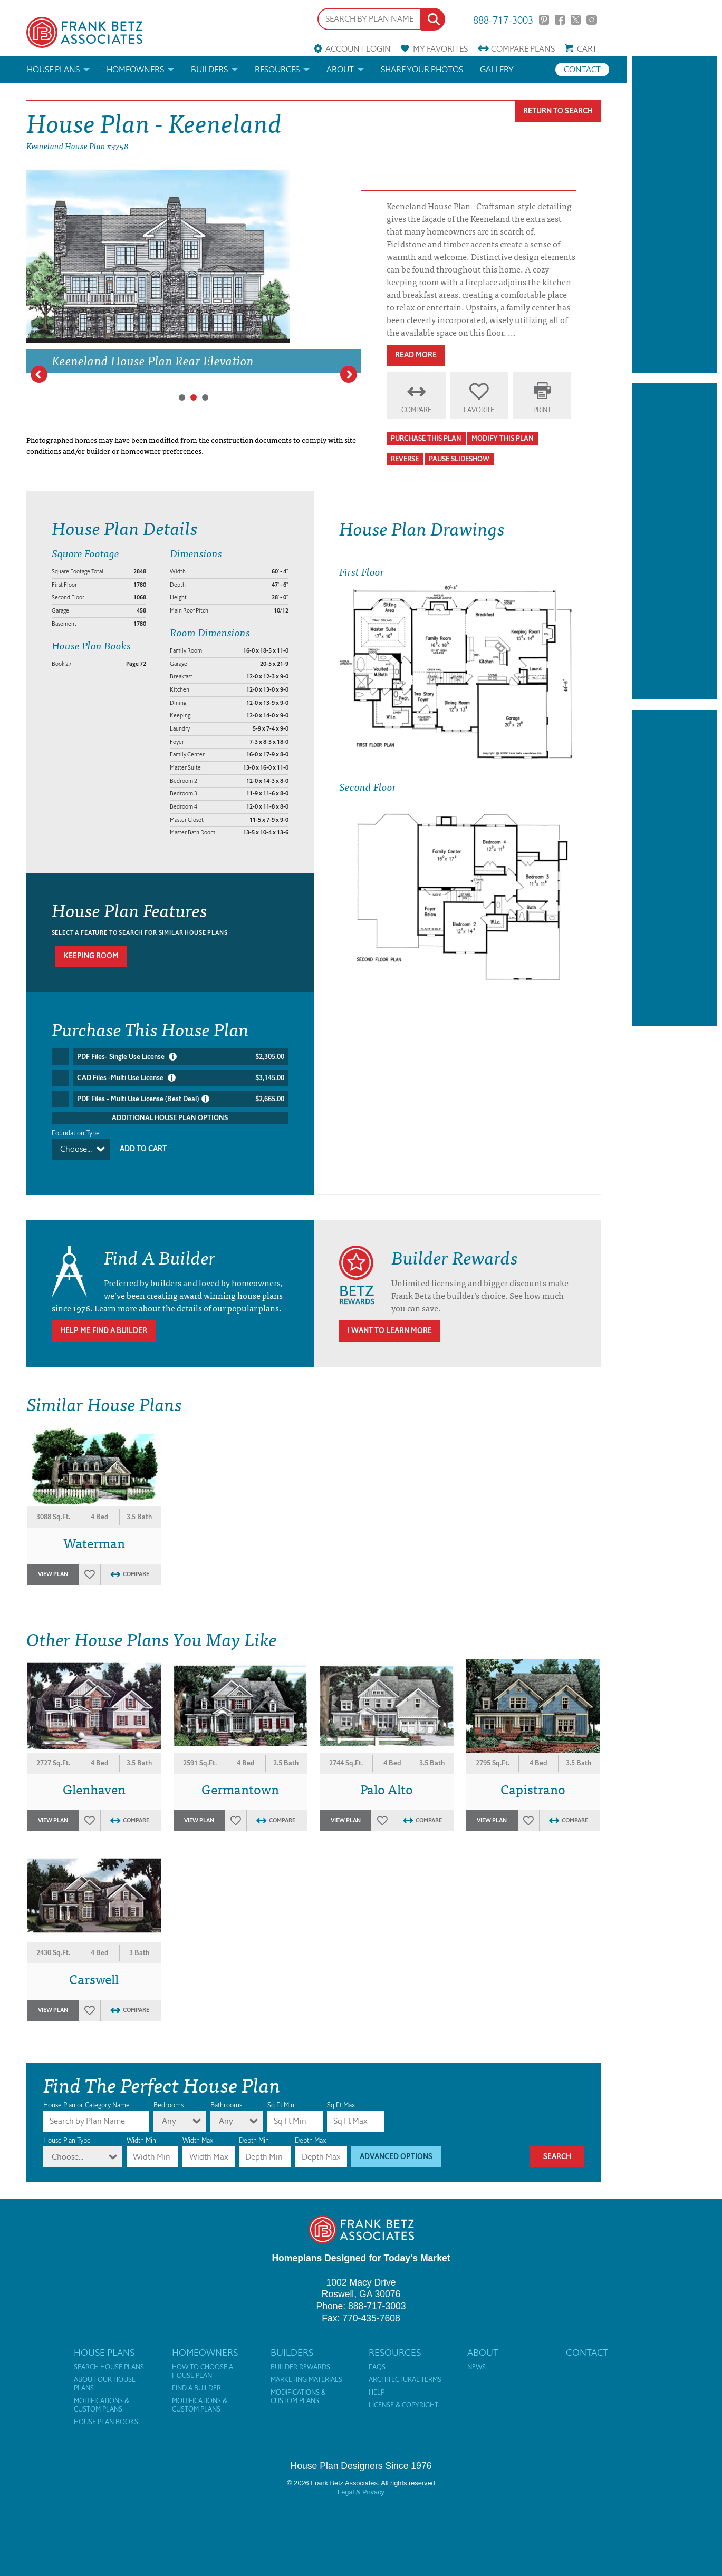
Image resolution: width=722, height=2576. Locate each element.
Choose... (76, 1148)
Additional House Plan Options (170, 1117)
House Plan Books (106, 2412)
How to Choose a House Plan (202, 2361)
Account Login (358, 48)
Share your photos (422, 69)
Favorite (479, 409)
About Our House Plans (105, 2374)
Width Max (197, 2130)
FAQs (377, 2357)
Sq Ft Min (280, 2095)
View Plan (53, 1564)
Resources (277, 69)
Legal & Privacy (361, 2482)
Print (542, 409)
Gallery (497, 69)
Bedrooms (168, 2095)
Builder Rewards (300, 2357)
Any (169, 2110)
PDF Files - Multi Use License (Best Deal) (180, 1099)
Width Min (141, 2130)
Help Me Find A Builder (103, 1321)
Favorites (440, 48)
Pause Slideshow (459, 458)
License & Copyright (403, 2395)
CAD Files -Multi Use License (180, 1078)
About (340, 69)
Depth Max (310, 2130)
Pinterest (544, 20)
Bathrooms (226, 2095)
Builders (209, 69)
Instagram (591, 20)
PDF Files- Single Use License (180, 1056)
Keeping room (91, 956)
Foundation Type (76, 1133)
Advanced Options (396, 2147)
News (476, 2357)
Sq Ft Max (341, 2095)
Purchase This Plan (426, 438)
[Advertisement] (674, 214)
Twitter (576, 20)
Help (376, 2382)
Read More (416, 355)
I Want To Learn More (390, 1321)
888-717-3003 (503, 19)
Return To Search (558, 111)
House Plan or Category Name (86, 2095)
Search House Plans (109, 2357)
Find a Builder (196, 2378)
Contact (582, 69)
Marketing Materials (306, 2370)
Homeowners (135, 69)
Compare (523, 48)
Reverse (405, 458)
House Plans (53, 69)
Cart (587, 48)
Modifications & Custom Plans (101, 2395)
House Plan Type (67, 2130)
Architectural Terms (405, 2370)
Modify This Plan (502, 438)
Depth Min (254, 2130)
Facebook (560, 20)
